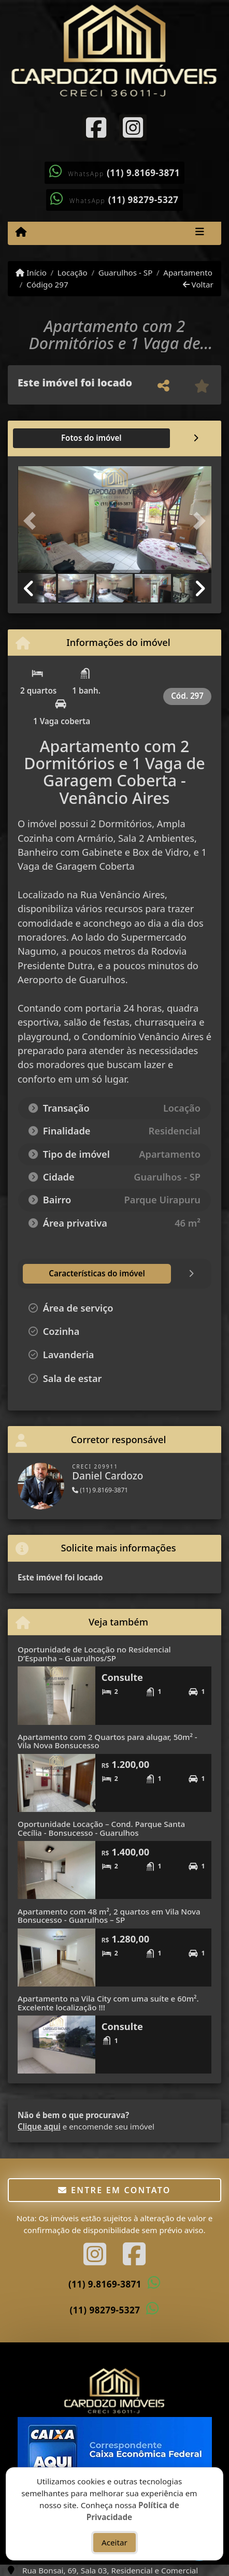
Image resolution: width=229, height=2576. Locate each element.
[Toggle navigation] (199, 233)
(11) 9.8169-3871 (143, 173)
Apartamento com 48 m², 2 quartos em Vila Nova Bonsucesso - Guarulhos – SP (109, 1915)
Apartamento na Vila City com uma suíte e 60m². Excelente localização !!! (108, 2002)
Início (31, 272)
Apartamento (187, 272)
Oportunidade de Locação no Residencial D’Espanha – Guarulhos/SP (94, 1653)
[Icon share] (96, 127)
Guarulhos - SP (125, 272)
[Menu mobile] (21, 232)
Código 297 (47, 284)
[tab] (51, 438)
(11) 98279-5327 (143, 200)
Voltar (198, 284)
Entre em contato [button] (114, 2190)
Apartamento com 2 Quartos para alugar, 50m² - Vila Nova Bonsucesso (107, 1741)
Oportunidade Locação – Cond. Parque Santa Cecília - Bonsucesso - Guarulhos (101, 1828)
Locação (73, 272)
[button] (32, 520)
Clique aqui (39, 2126)
